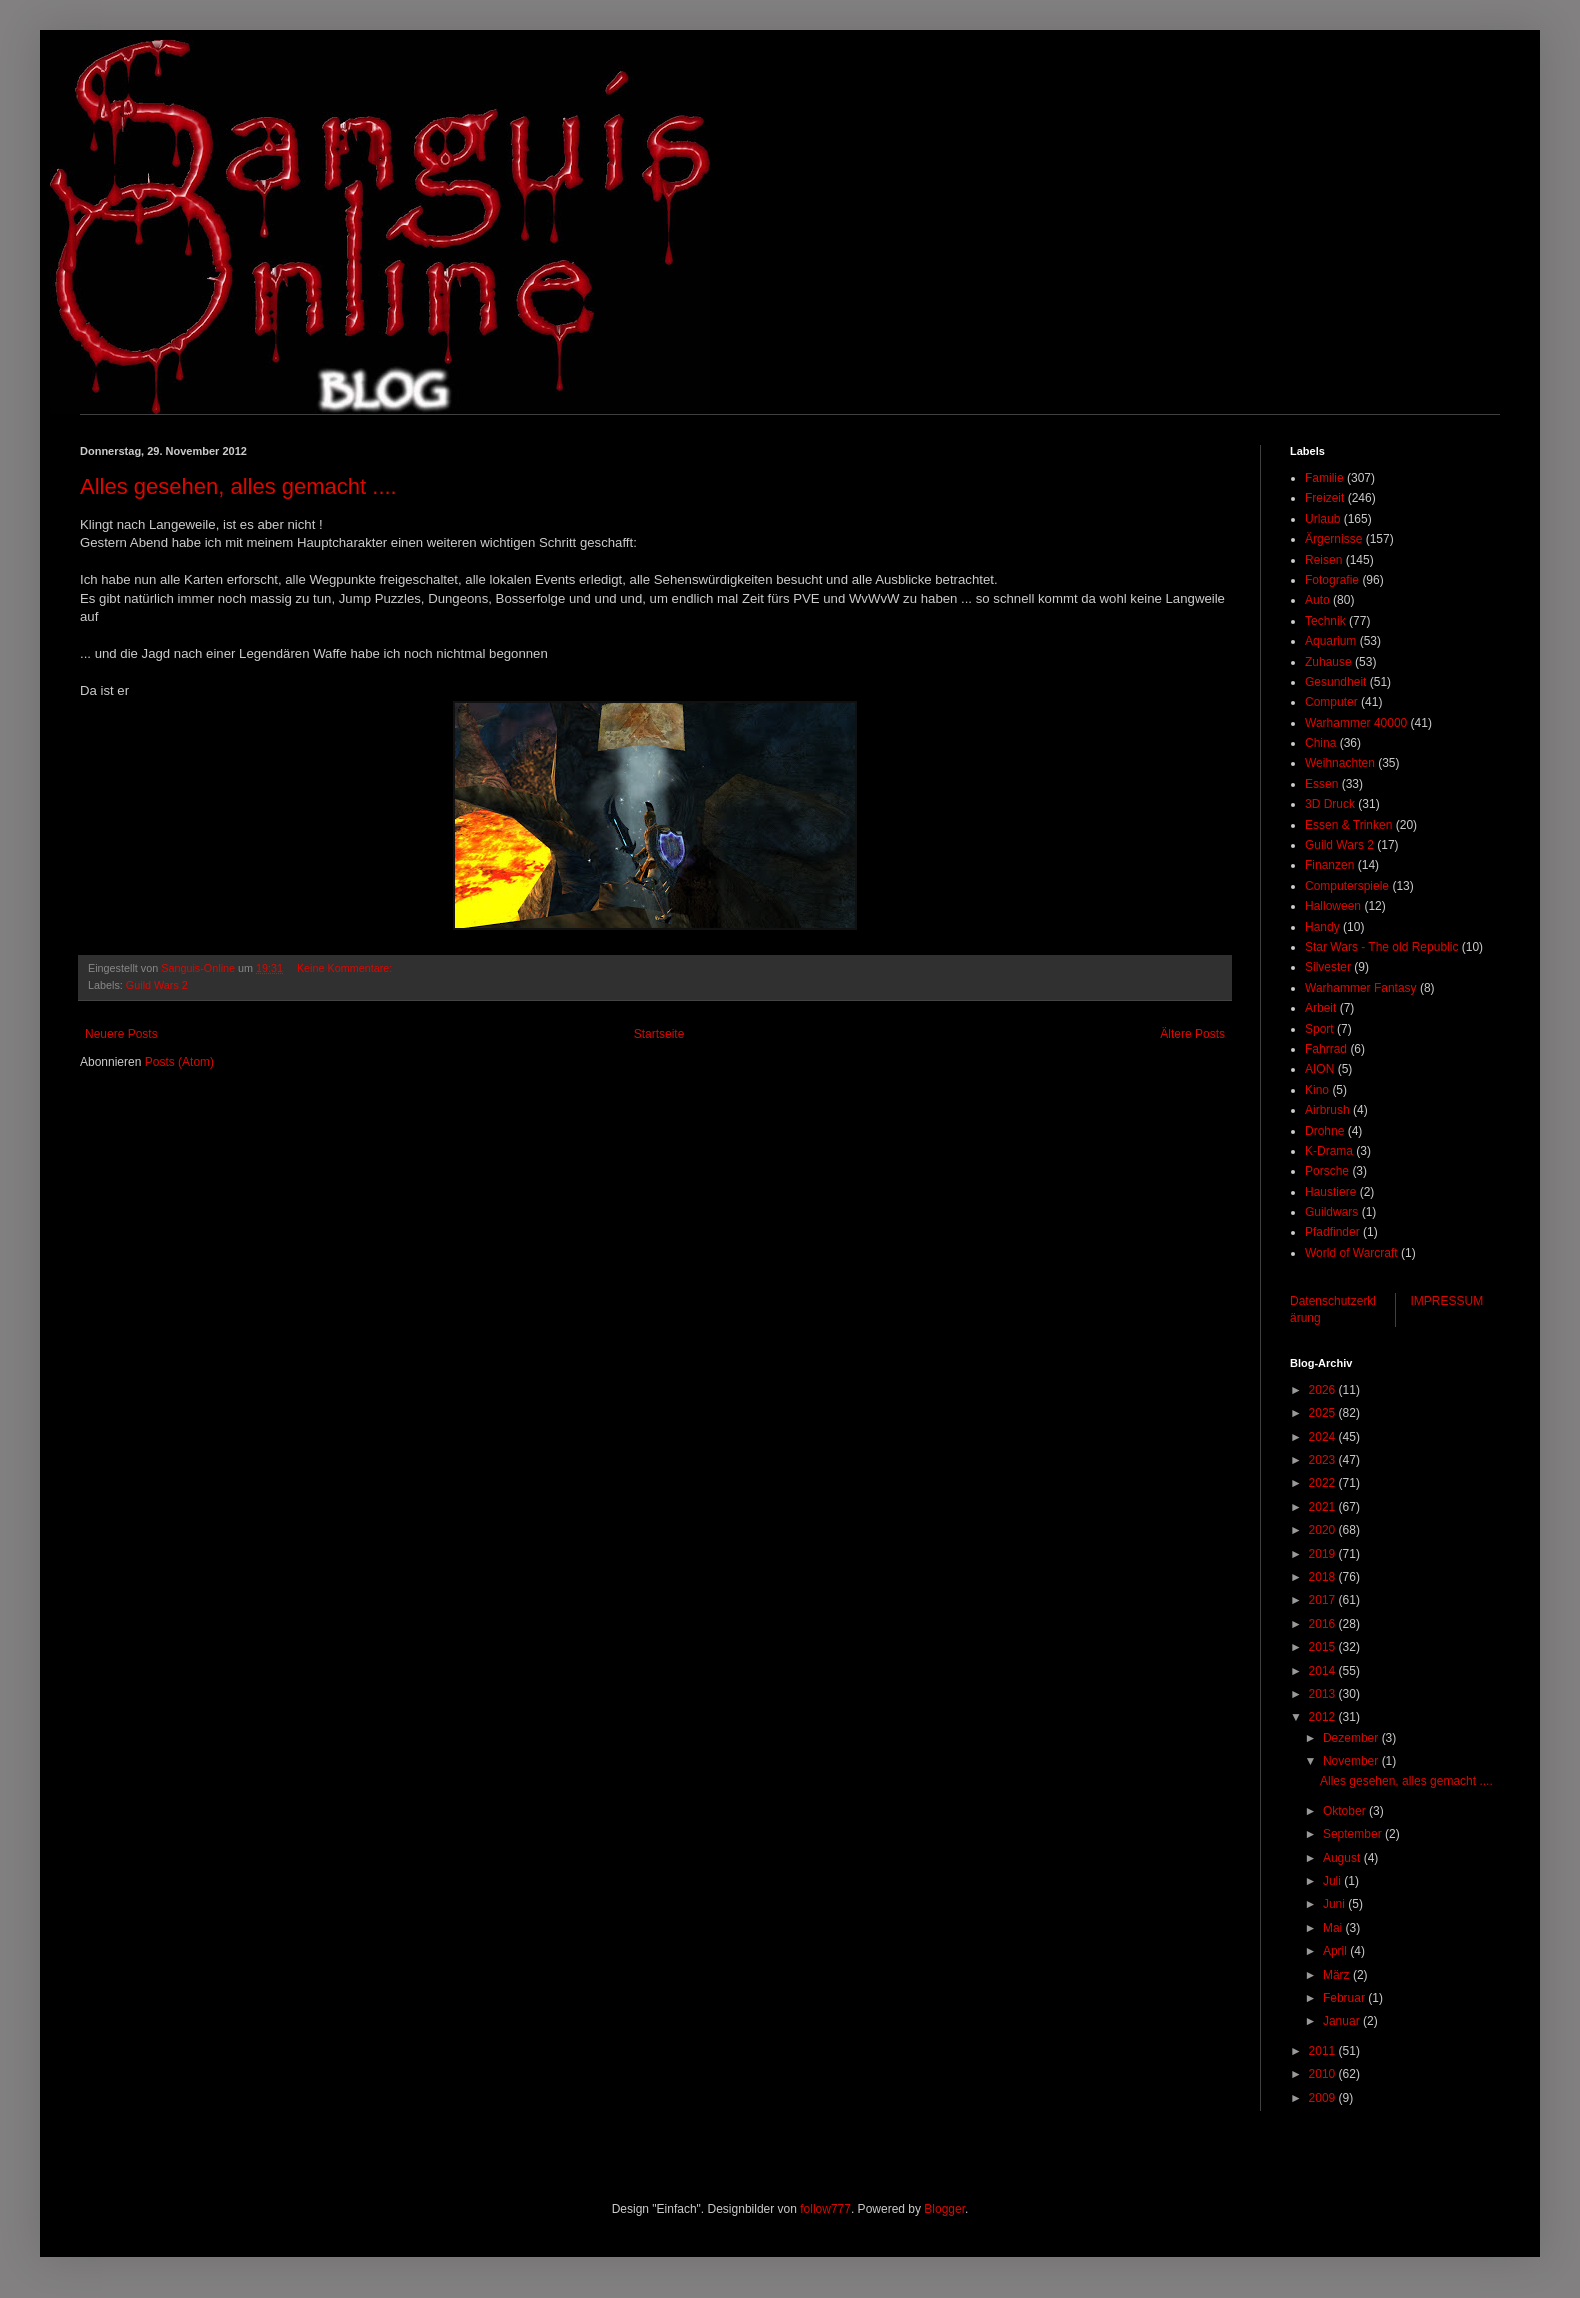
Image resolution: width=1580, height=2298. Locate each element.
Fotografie (1332, 580)
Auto (1317, 600)
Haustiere (1330, 1192)
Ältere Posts (1192, 1034)
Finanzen (1329, 865)
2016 (1324, 1624)
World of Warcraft (1351, 1253)
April (1336, 1951)
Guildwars (1331, 1212)
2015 (1324, 1647)
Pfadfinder (1332, 1232)
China (1320, 743)
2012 (1324, 1717)
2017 (1324, 1600)
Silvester (1328, 967)
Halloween (1333, 906)
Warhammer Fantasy (1361, 988)
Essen (1321, 784)
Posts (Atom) (179, 1062)
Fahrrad (1326, 1049)
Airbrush (1327, 1110)
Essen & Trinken (1348, 825)
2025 (1324, 1413)
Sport (1319, 1029)
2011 (1324, 2051)
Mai (1334, 1928)
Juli (1333, 1881)
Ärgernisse (1333, 539)
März (1338, 1975)
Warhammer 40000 (1356, 723)
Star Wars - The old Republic (1381, 947)
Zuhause (1328, 662)
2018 (1324, 1577)
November (1352, 1761)
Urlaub (1322, 519)
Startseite (659, 1034)
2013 (1324, 1694)
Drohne (1324, 1131)
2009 (1324, 2098)
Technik (1325, 621)
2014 (1324, 1671)
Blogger (944, 2209)
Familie (1324, 478)
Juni (1335, 1904)
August (1343, 1858)
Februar (1345, 1998)
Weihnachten (1340, 763)
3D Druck (1330, 804)
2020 (1324, 1530)
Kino (1317, 1090)
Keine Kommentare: (346, 968)
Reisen (1323, 560)
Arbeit (1320, 1008)
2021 (1324, 1507)
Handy (1322, 927)
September (1354, 1834)
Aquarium (1330, 641)
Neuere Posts (121, 1034)
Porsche (1327, 1171)
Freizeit (1324, 498)
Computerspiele (1347, 886)
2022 (1324, 1483)
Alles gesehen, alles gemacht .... (238, 486)
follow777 (825, 2209)
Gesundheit (1335, 682)
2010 (1324, 2074)
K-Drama (1329, 1151)
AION (1319, 1069)
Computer (1331, 702)
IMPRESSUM (1447, 1301)
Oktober (1346, 1811)
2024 (1324, 1437)
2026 (1324, 1390)
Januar (1343, 2021)
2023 (1324, 1460)
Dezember (1352, 1738)
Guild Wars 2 (157, 985)
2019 (1324, 1554)
